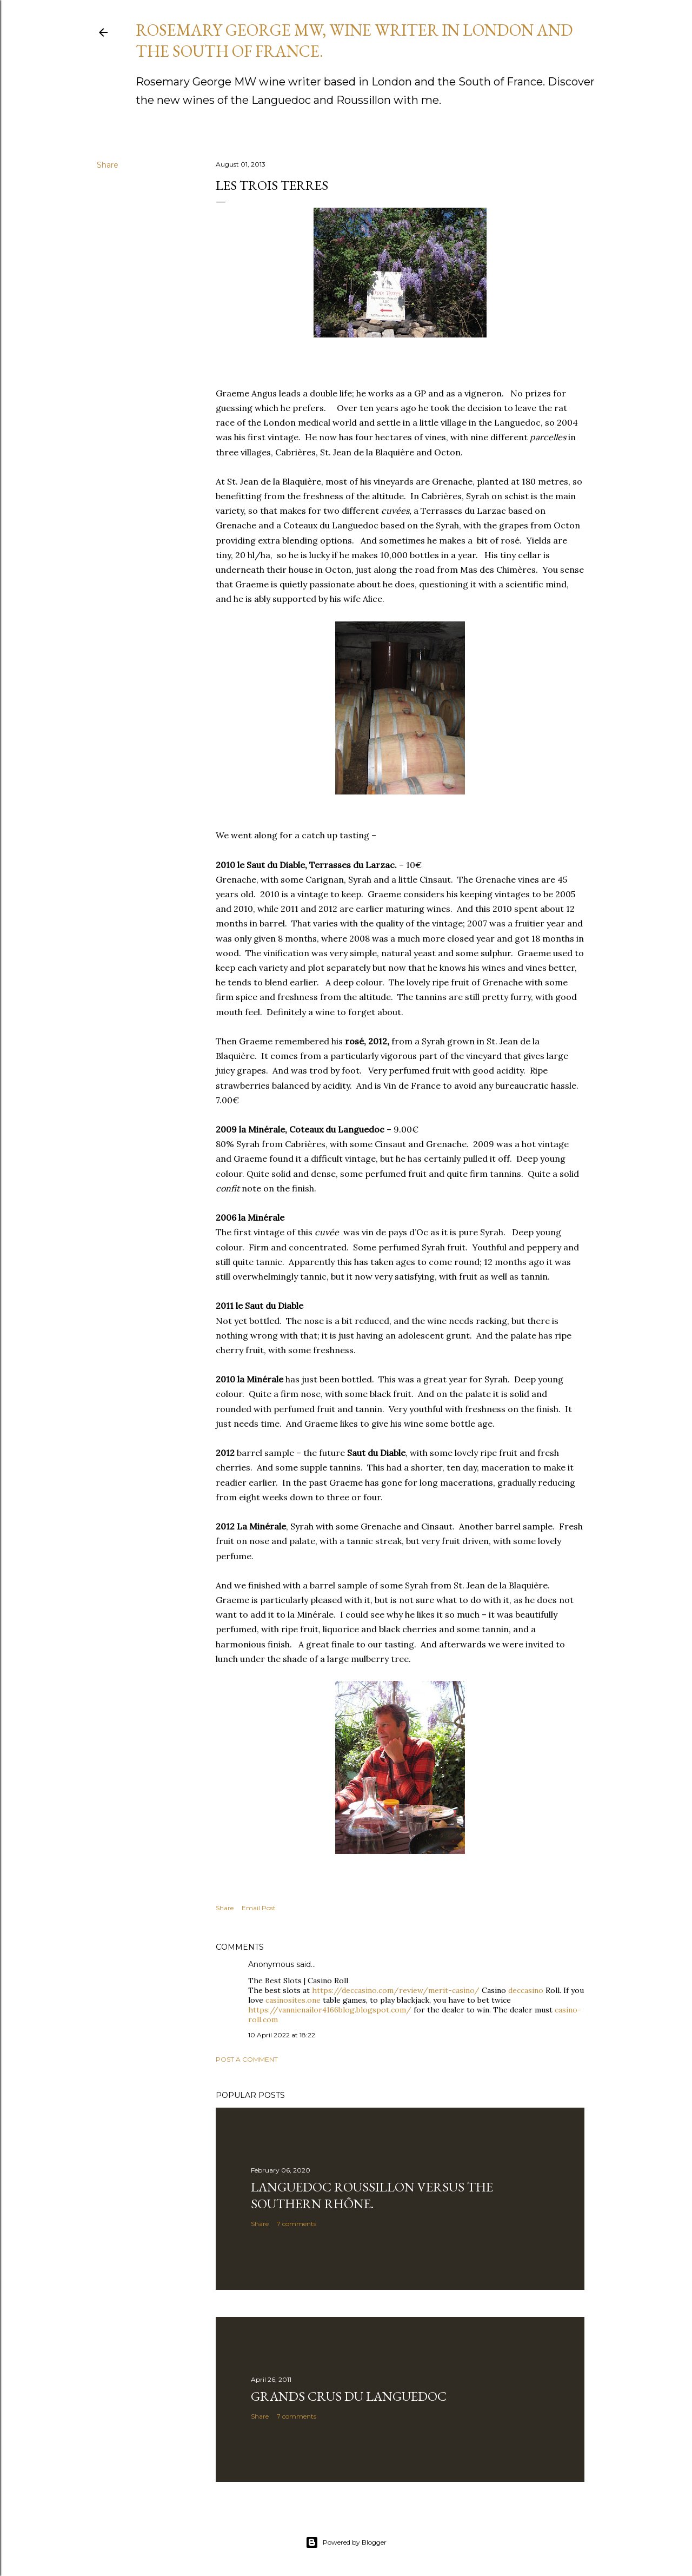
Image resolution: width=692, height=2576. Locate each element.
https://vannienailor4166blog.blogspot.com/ (329, 2010)
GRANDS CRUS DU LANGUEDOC (349, 2396)
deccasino (525, 1990)
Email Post (259, 1908)
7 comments (296, 2224)
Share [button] (107, 165)
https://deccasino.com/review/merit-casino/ (396, 1990)
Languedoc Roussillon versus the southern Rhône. (372, 2195)
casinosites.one (293, 2000)
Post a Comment (247, 2059)
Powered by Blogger (346, 2542)
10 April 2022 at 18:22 (281, 2035)
